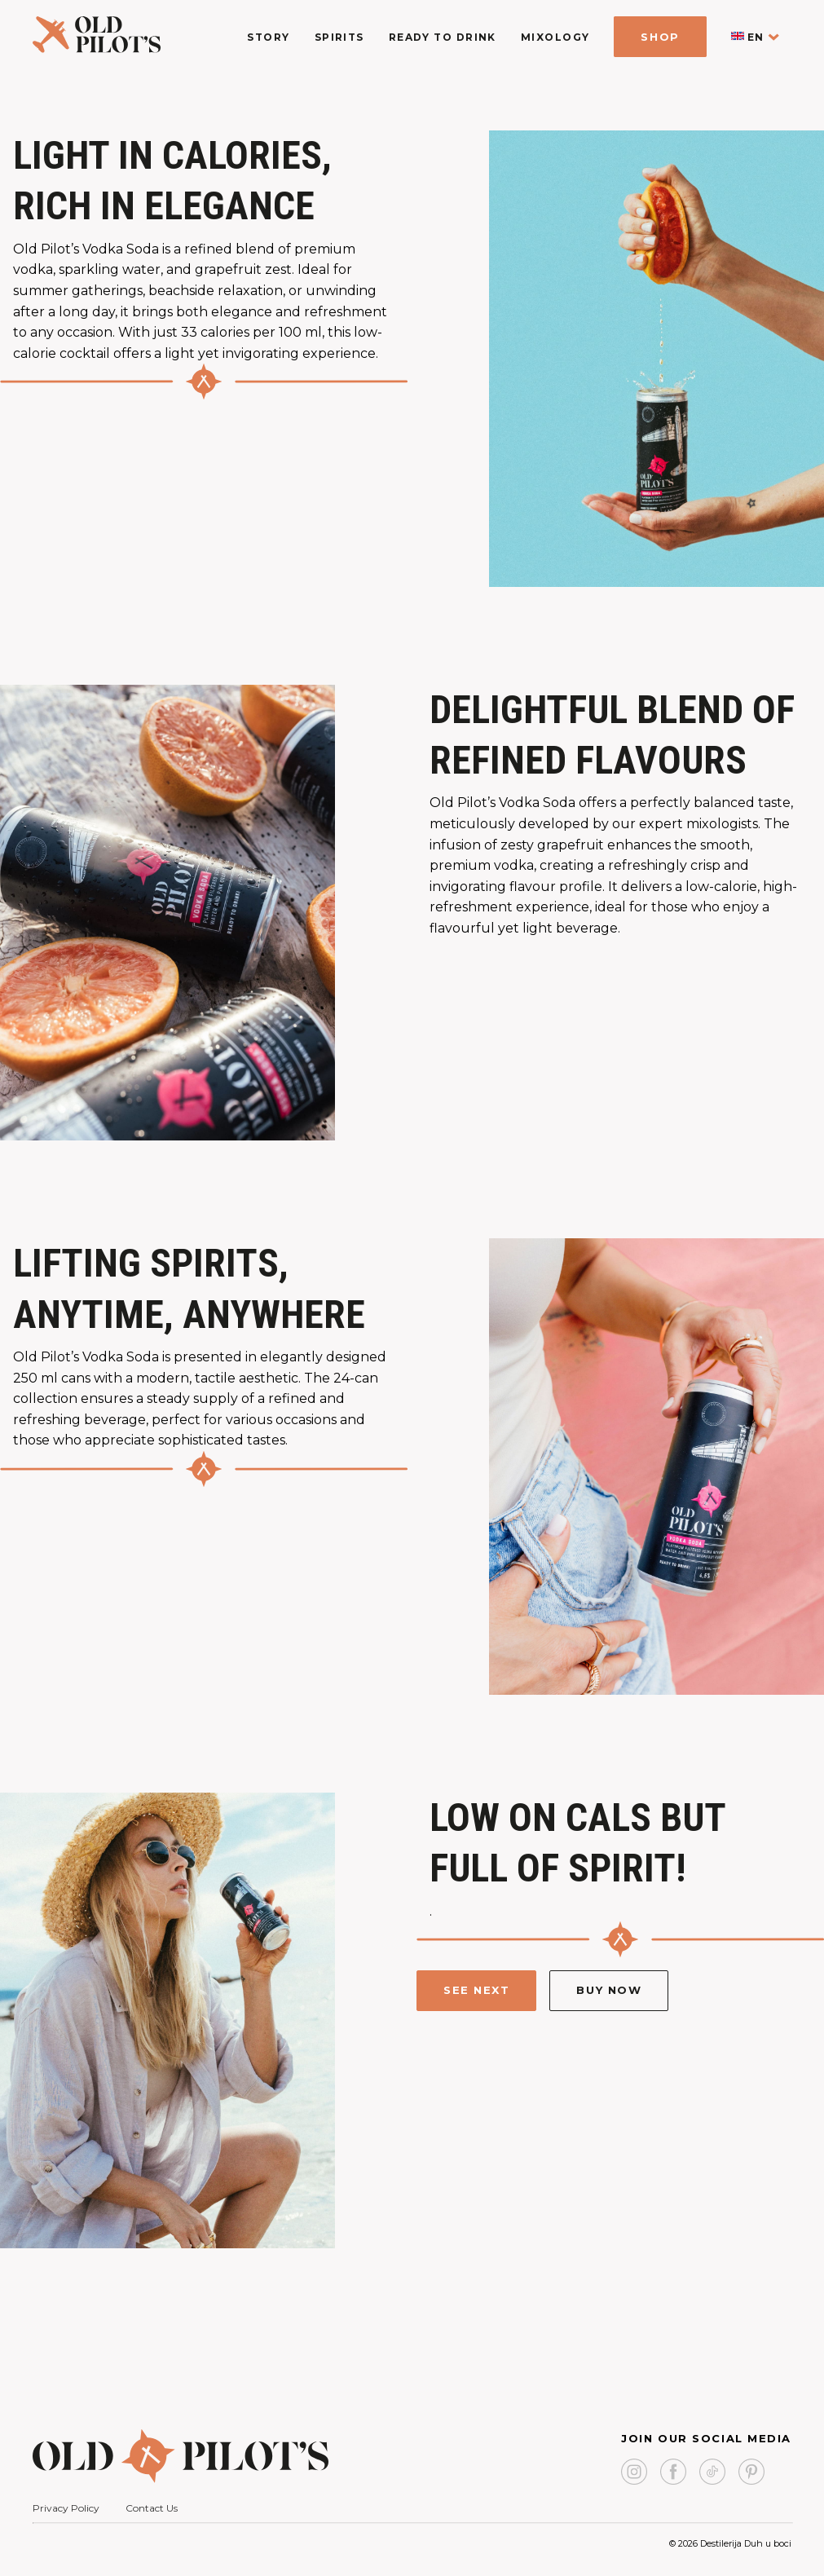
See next (476, 1989)
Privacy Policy (66, 2508)
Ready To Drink (442, 37)
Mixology (555, 37)
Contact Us (152, 2508)
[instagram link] (634, 2473)
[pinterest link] (751, 2473)
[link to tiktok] (712, 2473)
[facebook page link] (673, 2473)
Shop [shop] (660, 36)
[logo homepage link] (97, 48)
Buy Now (608, 1989)
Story (268, 37)
